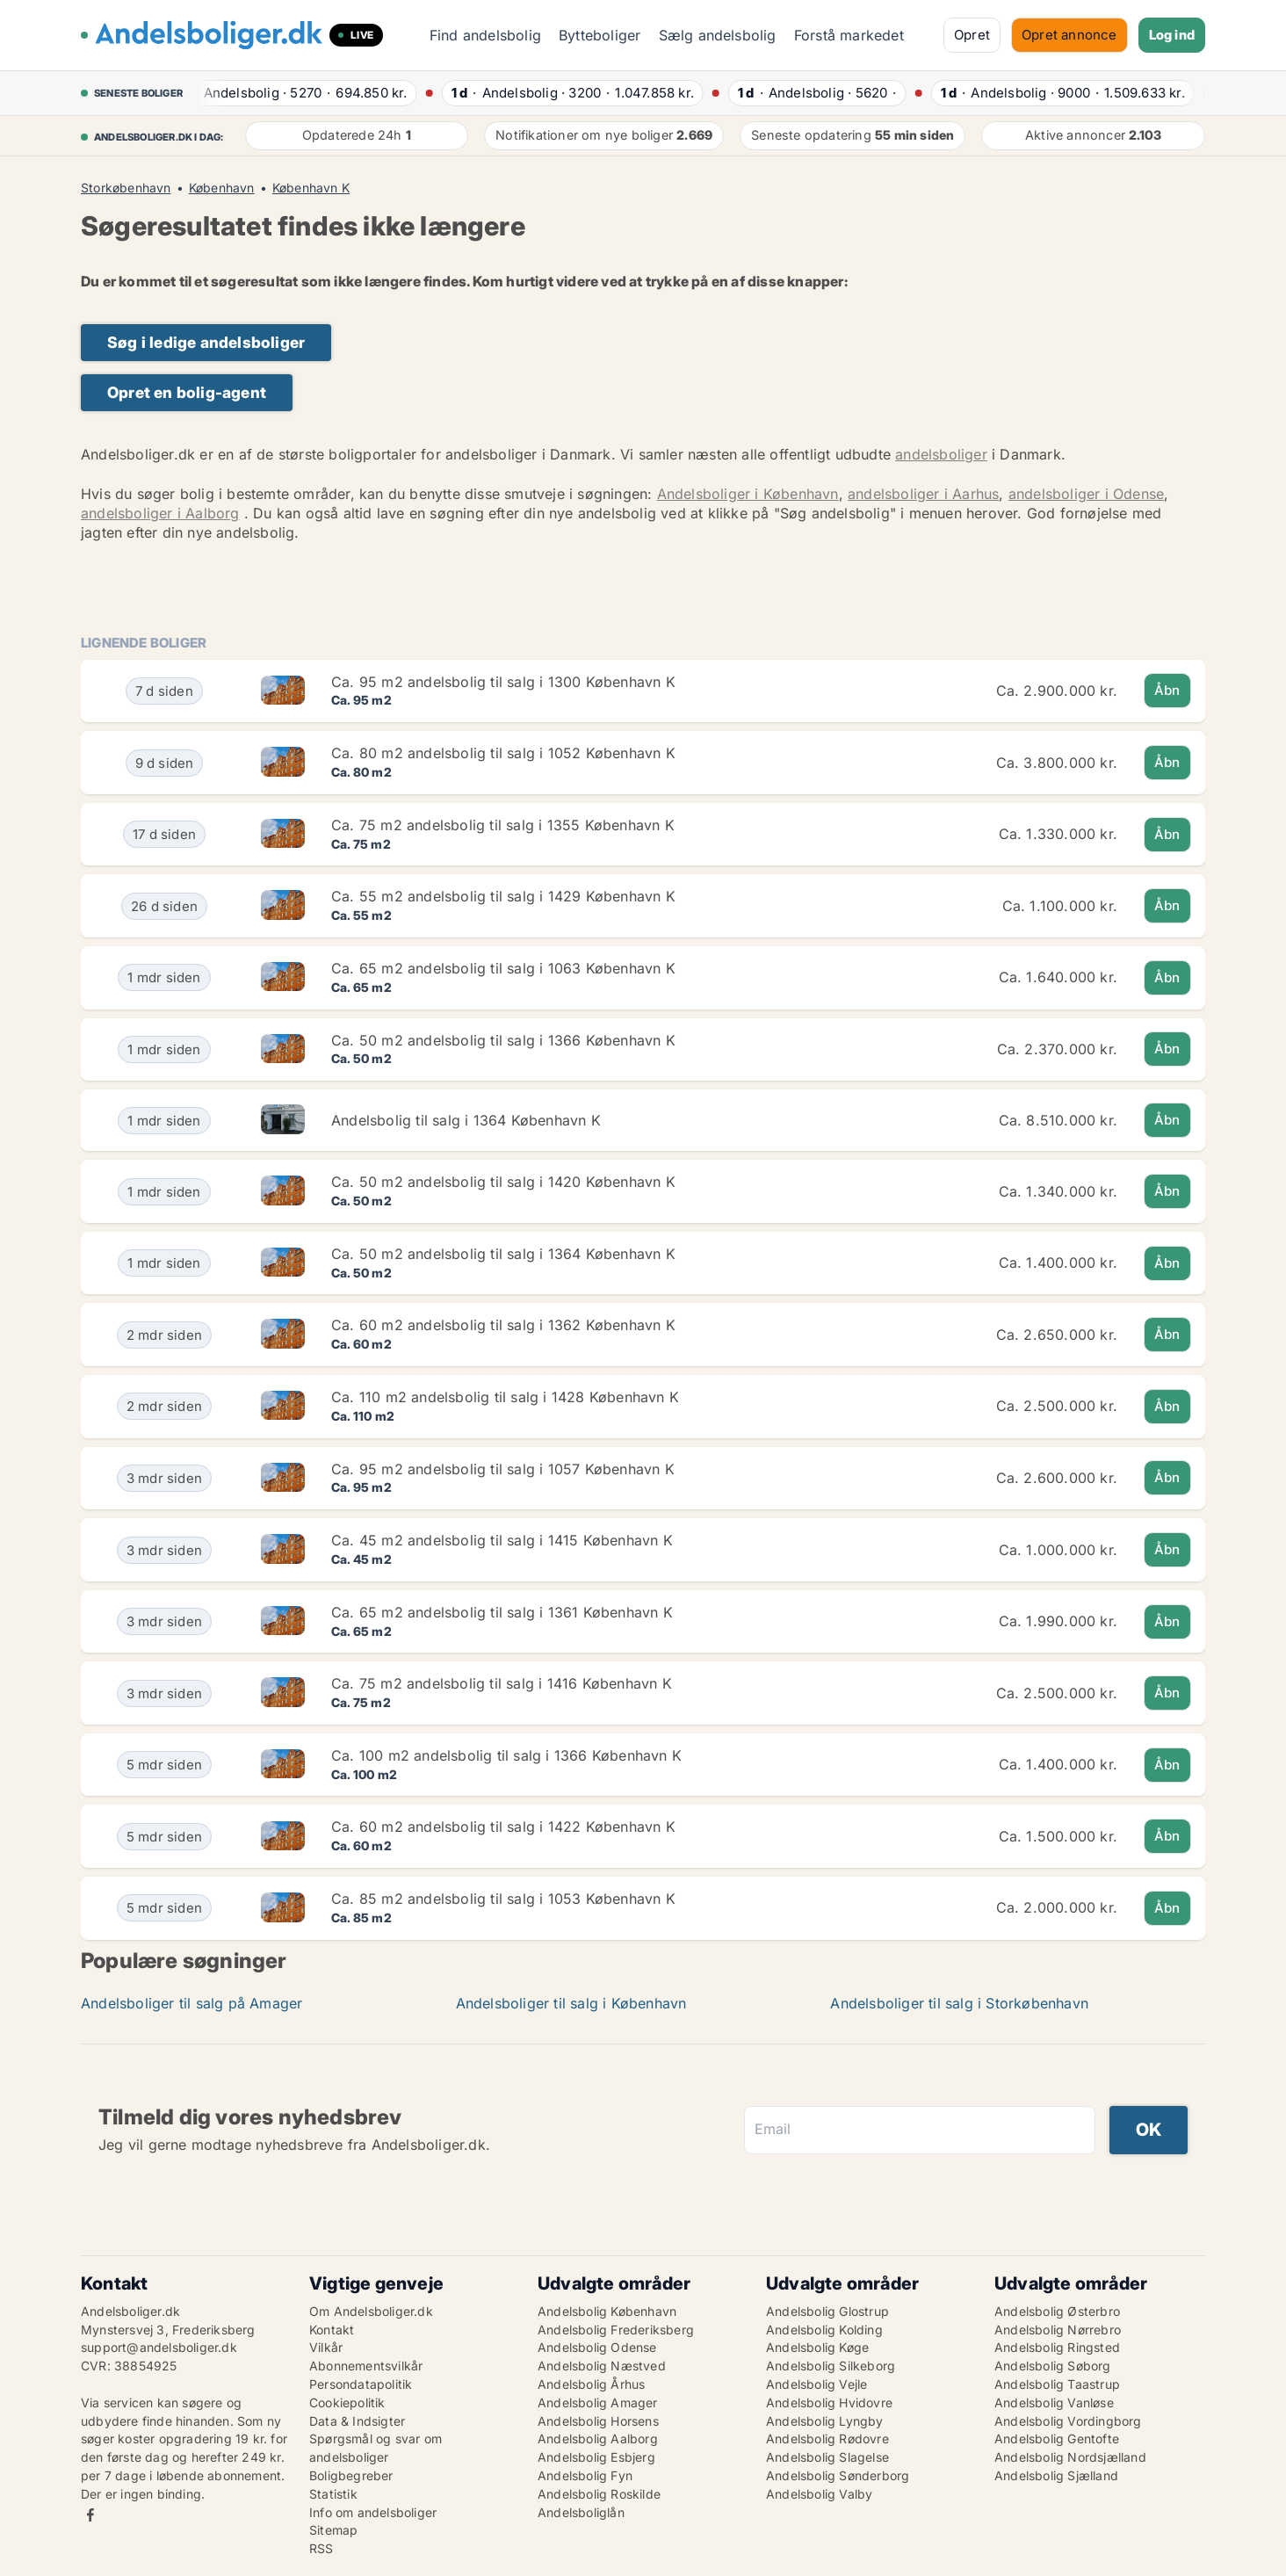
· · (300, 92)
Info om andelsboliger (373, 2512)
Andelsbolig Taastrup (1057, 2384)
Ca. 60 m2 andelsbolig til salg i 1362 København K (503, 1325)
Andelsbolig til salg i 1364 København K (466, 1120)
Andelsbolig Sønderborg (837, 2475)
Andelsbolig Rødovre (827, 2438)
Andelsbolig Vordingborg (1068, 2420)
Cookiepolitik (347, 2402)
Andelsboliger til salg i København (571, 2003)
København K (311, 188)
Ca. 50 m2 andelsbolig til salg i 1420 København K (503, 1181)
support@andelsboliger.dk (159, 2347)
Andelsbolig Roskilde (599, 2493)
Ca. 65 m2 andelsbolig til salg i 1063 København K (503, 968)
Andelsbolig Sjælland (1056, 2475)
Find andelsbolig (485, 35)
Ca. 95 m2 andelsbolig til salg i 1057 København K (503, 1469)
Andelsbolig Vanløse (1054, 2402)
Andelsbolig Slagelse (827, 2456)
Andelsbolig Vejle (816, 2384)
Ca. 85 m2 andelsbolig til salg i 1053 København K (503, 1898)
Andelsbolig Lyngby (825, 2420)
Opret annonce (1069, 34)
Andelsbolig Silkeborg (830, 2365)
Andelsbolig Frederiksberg (616, 2329)
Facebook (90, 2515)
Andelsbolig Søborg (1052, 2365)
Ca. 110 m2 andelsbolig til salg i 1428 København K (505, 1397)
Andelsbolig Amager (598, 2402)
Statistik (333, 2493)
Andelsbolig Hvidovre (829, 2402)
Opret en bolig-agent (186, 392)
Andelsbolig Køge (817, 2347)
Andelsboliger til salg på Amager (191, 2003)
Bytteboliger (599, 35)
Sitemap (333, 2529)
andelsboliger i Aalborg (160, 513)
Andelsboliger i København (748, 494)
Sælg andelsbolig (718, 35)
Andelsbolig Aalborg (598, 2438)
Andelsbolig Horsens (598, 2420)
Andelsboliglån (581, 2512)
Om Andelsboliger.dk (371, 2311)
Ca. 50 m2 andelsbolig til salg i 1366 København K (503, 1040)
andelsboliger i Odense (1086, 494)
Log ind (1172, 34)
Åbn (1167, 690)
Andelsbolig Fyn (585, 2475)
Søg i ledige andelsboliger (206, 342)
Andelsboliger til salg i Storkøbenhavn (959, 2003)
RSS (321, 2548)
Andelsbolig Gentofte (1056, 2438)
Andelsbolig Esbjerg (596, 2456)
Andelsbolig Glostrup (827, 2311)
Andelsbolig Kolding (824, 2329)
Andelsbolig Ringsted (1057, 2347)
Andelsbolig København (607, 2311)
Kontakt (331, 2329)
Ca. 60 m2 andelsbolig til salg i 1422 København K (503, 1826)
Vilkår (326, 2347)
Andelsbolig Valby (819, 2493)
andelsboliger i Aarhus (923, 494)
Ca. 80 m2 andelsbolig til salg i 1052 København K (503, 753)
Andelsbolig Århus (591, 2384)
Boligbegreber (351, 2475)
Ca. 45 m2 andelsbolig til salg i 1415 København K (502, 1540)
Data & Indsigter (357, 2420)
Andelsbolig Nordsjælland (1070, 2456)
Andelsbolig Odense (597, 2347)
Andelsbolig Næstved (602, 2365)
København (222, 188)
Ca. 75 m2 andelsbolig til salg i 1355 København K (503, 825)
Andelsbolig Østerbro (1057, 2311)
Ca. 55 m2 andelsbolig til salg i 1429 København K (503, 896)
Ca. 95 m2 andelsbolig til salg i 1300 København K (503, 682)
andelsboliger (941, 454)
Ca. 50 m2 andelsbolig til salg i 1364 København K (503, 1254)
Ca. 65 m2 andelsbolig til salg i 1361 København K (502, 1612)
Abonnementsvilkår (366, 2365)
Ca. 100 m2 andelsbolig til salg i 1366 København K (506, 1755)
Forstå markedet (849, 35)
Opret (972, 34)
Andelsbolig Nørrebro (1057, 2329)
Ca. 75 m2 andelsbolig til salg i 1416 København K (501, 1683)
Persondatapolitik (360, 2384)
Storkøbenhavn (126, 188)
